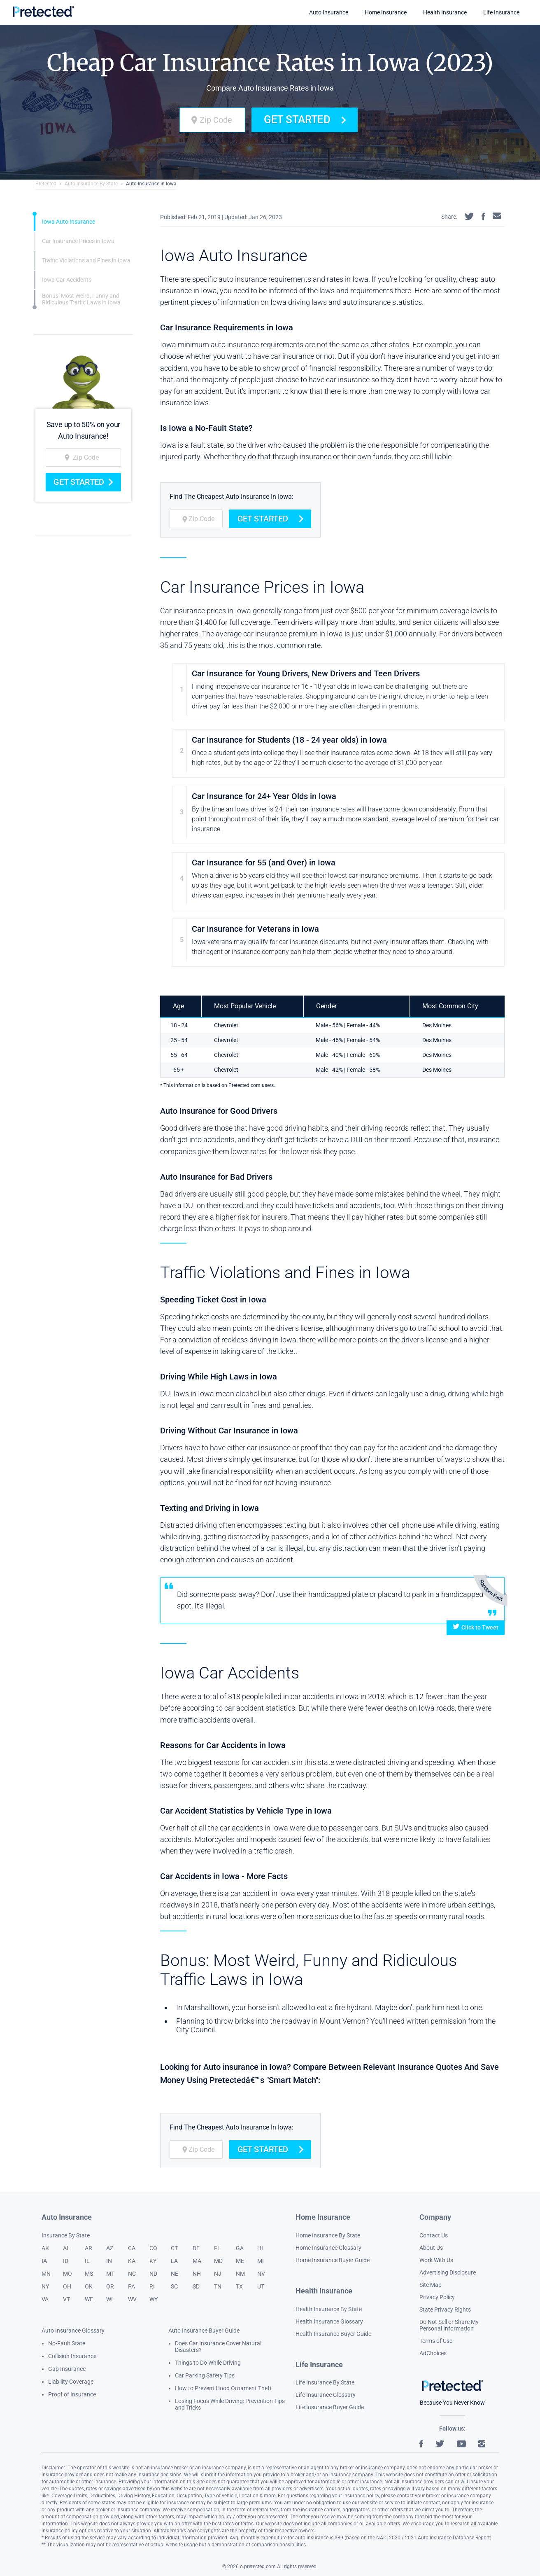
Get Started (305, 119)
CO (153, 2248)
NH (197, 2273)
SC (174, 2286)
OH (67, 2286)
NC (132, 2273)
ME (240, 2261)
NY (45, 2286)
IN (109, 2261)
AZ (109, 2248)
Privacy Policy (437, 2297)
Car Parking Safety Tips (205, 2375)
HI (260, 2248)
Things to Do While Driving (208, 2362)
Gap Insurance (67, 2369)
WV (132, 2299)
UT (260, 2286)
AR (88, 2248)
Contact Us (433, 2235)
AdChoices (433, 2353)
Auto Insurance (328, 12)
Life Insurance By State (325, 2382)
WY (153, 2299)
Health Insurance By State (329, 2309)
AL (66, 2248)
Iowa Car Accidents (66, 279)
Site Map (430, 2284)
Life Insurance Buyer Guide (330, 2407)
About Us (431, 2247)
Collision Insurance (72, 2356)
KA (131, 2261)
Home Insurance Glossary (328, 2247)
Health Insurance (445, 12)
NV (261, 2273)
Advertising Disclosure (447, 2272)
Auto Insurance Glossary (73, 2330)
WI (109, 2299)
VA (45, 2299)
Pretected (45, 184)
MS (89, 2273)
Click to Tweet (475, 1627)
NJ (217, 2273)
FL (217, 2248)
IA (44, 2261)
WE (89, 2299)
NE (174, 2273)
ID (65, 2261)
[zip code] (212, 120)
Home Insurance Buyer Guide (333, 2260)
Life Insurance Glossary (326, 2394)
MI (260, 2261)
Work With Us (436, 2260)
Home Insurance (386, 12)
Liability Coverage (70, 2381)
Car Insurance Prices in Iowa (78, 241)
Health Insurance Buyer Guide (333, 2334)
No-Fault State (66, 2343)
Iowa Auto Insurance (68, 221)
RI (152, 2286)
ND (153, 2273)
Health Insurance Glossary (329, 2321)
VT (66, 2299)
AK (45, 2248)
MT (110, 2273)
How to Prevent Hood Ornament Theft (223, 2388)
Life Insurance (501, 12)
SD (196, 2286)
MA (197, 2261)
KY (152, 2261)
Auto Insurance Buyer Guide (204, 2330)
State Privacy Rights (445, 2309)
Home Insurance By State (328, 2235)
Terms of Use (435, 2341)
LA (174, 2261)
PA (131, 2286)
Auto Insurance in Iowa (151, 184)
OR (110, 2286)
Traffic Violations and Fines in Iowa (86, 260)
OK (89, 2286)
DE (196, 2248)
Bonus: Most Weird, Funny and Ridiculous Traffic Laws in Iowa (81, 299)
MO (67, 2273)
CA (131, 2248)
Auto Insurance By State (91, 184)
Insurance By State (66, 2235)
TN (217, 2286)
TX (239, 2286)
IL (87, 2261)
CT (174, 2248)
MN (46, 2273)
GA (240, 2248)
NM (240, 2273)
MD (218, 2261)
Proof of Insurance (72, 2394)
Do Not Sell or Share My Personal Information (449, 2325)
